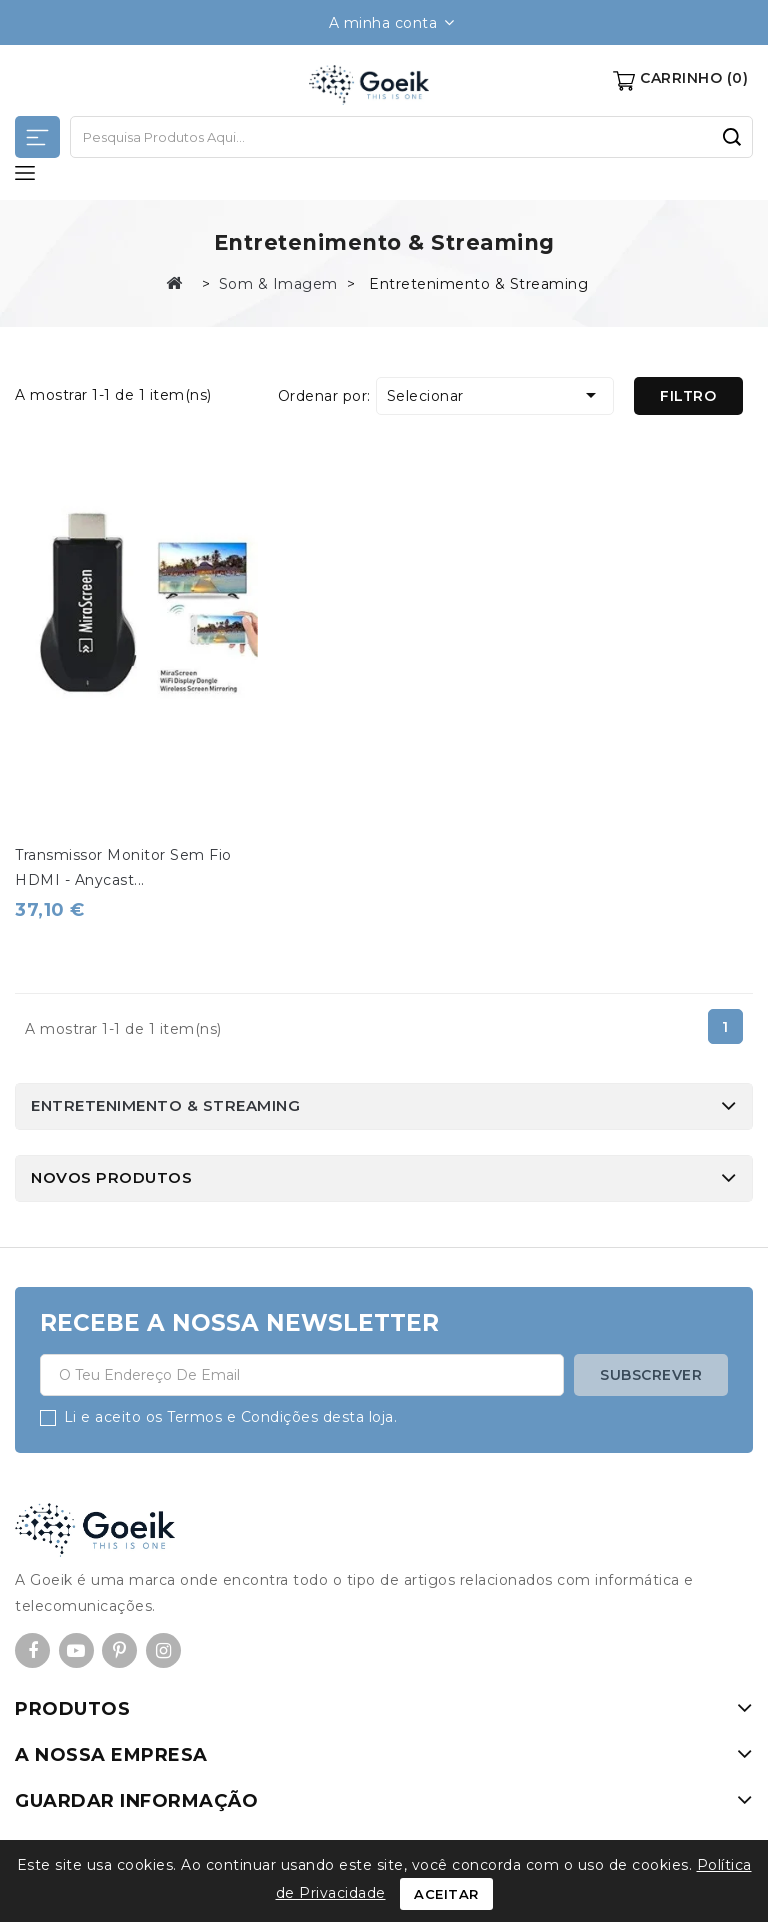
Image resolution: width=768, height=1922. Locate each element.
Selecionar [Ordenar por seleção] (495, 395)
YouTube (76, 1651)
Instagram (163, 1651)
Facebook (32, 1651)
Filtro (688, 396)
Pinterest (119, 1651)
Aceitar (446, 1894)
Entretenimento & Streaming (165, 1105)
